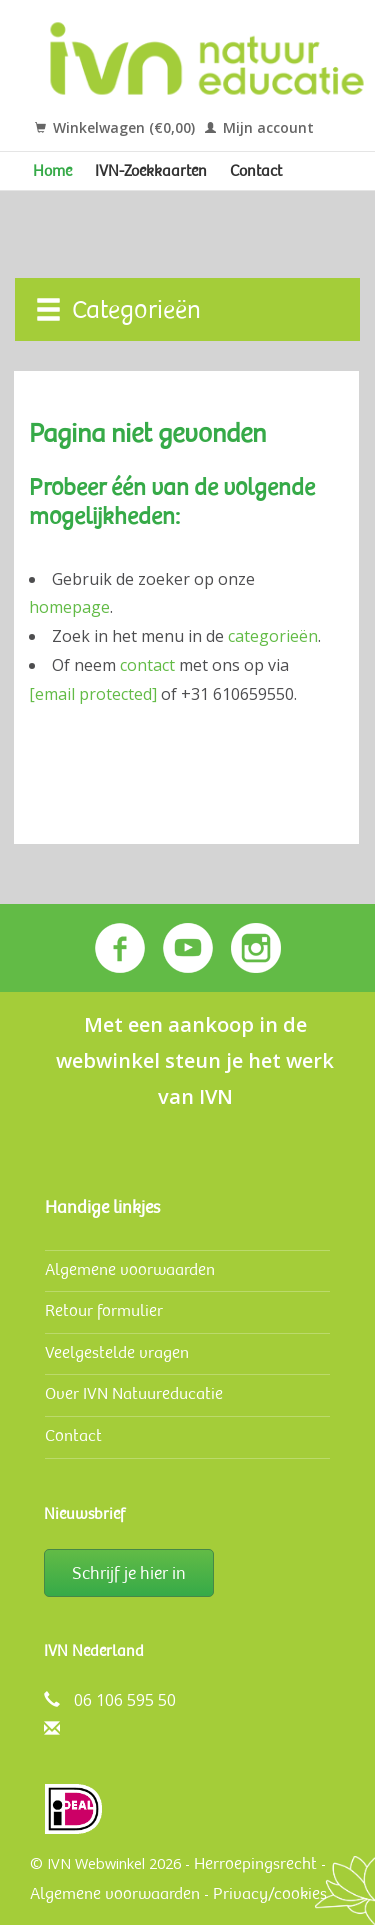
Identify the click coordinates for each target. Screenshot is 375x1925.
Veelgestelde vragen (117, 1352)
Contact (256, 171)
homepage (69, 607)
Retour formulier (104, 1310)
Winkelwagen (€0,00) (115, 127)
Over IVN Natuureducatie (134, 1393)
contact (147, 665)
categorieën (273, 636)
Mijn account (259, 127)
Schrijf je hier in (129, 1573)
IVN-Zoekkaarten (151, 171)
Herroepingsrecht (255, 1863)
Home (52, 171)
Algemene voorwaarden (130, 1269)
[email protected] (93, 694)
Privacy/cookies (270, 1893)
